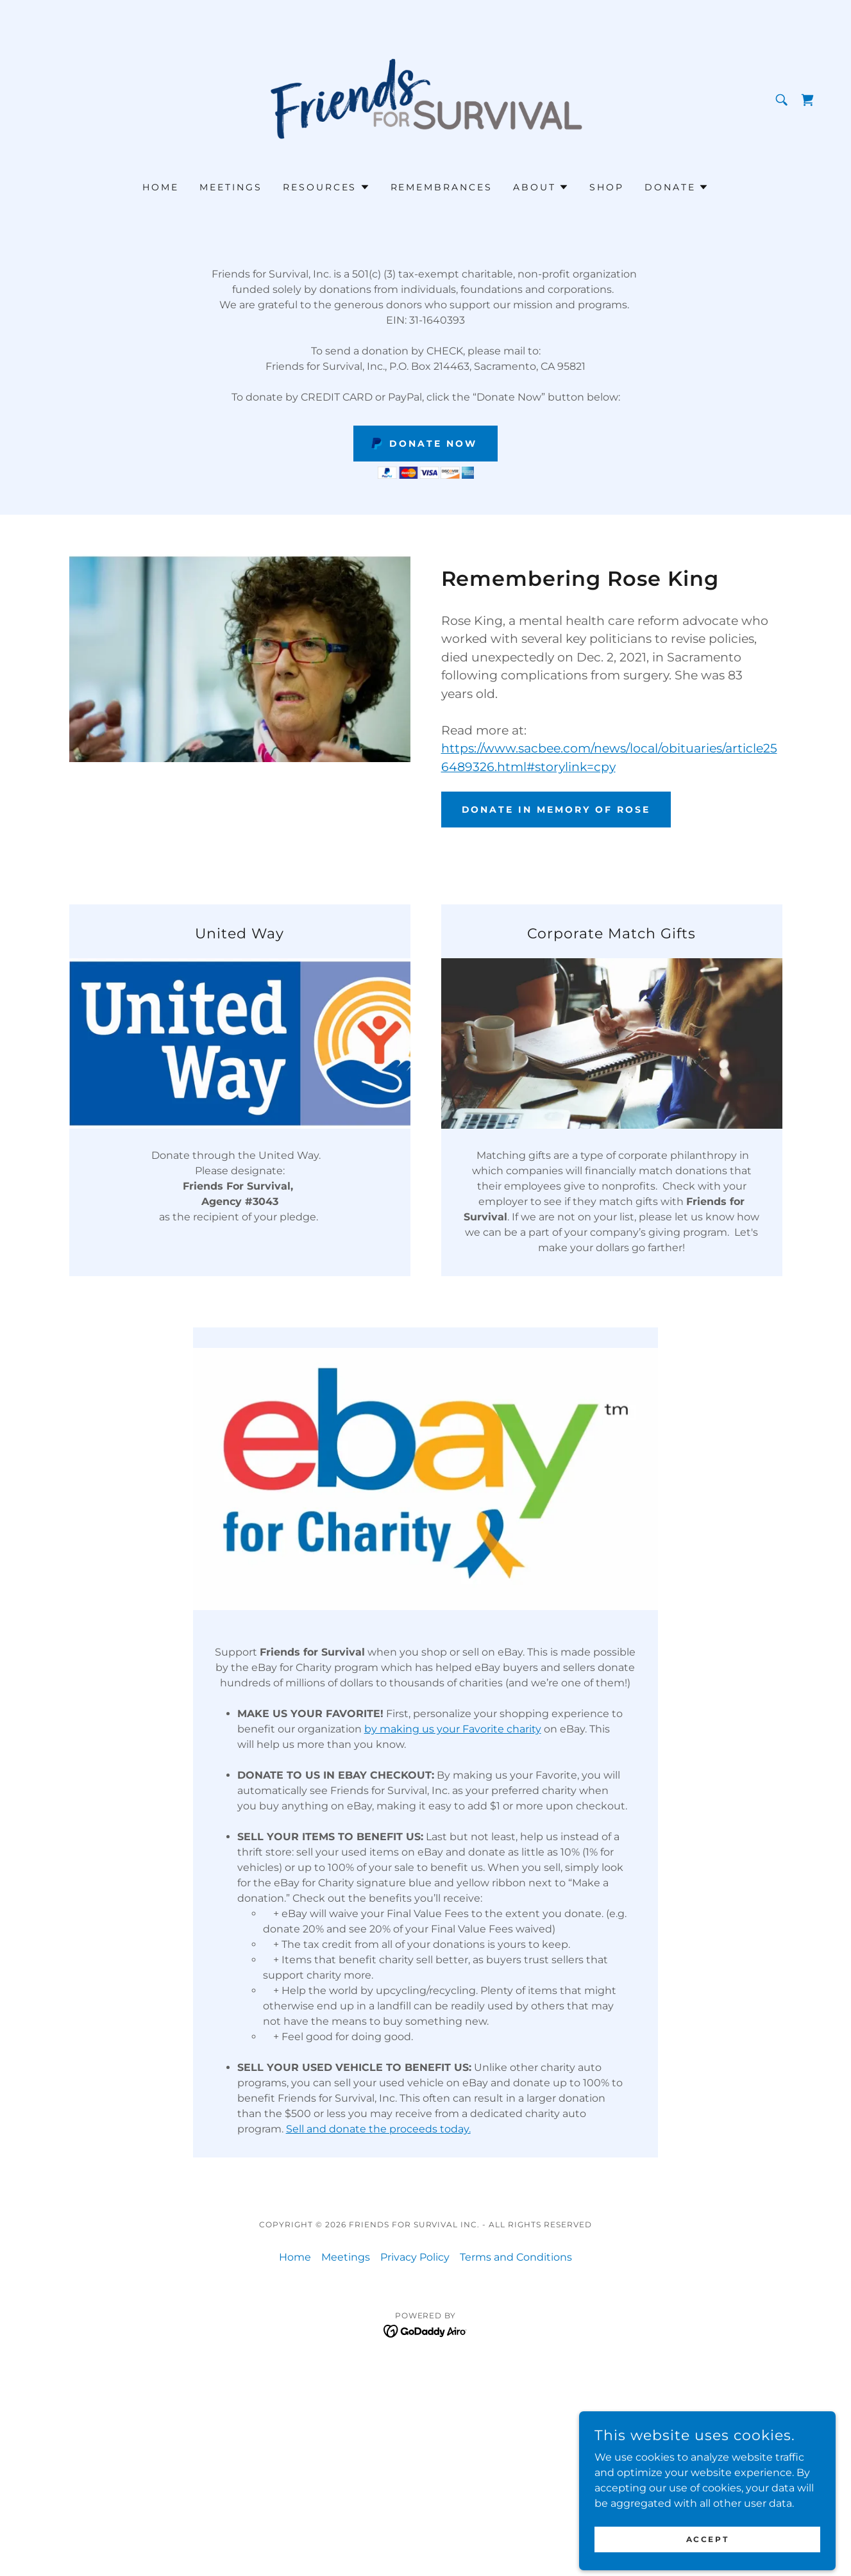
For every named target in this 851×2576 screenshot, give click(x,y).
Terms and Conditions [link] (516, 2257)
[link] (425, 99)
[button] (326, 187)
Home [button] (295, 2257)
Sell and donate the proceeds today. (378, 2129)
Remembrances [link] (442, 187)
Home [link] (160, 187)
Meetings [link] (230, 187)
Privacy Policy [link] (415, 2257)
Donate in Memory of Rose (556, 809)
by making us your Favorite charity (452, 1729)
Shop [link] (606, 187)
